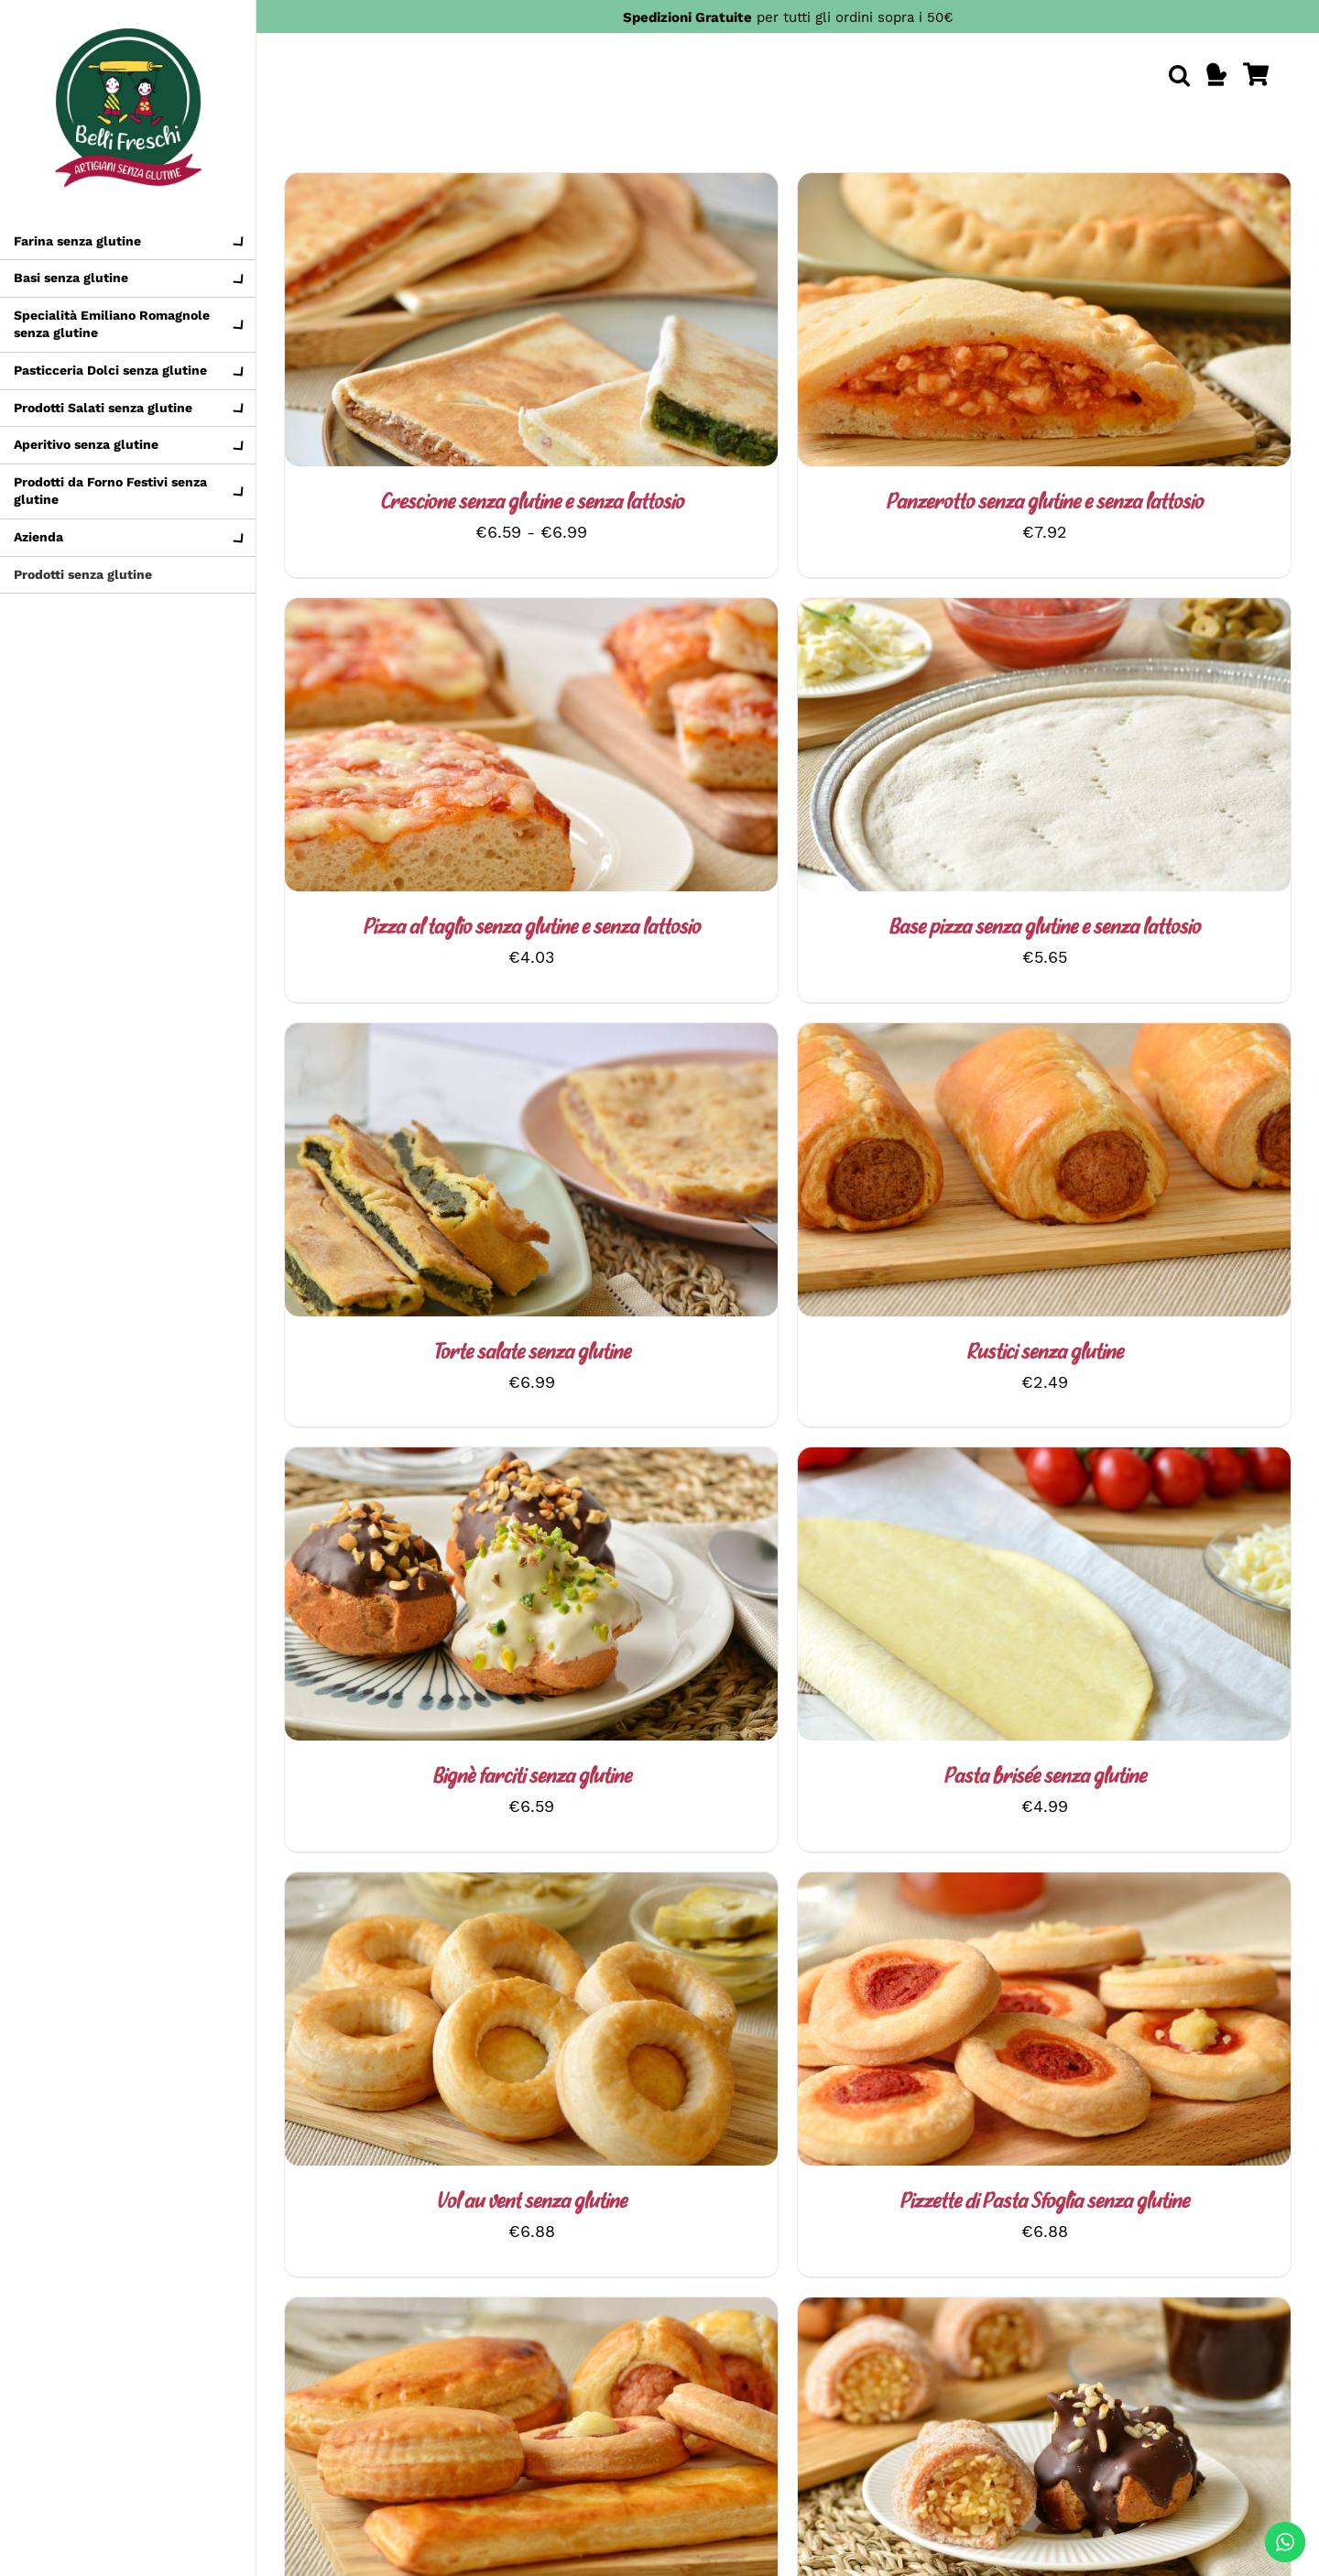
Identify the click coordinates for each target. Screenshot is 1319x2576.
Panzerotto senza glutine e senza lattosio (1044, 503)
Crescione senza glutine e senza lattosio (531, 503)
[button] (1179, 75)
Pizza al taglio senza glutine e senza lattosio (531, 928)
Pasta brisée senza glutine (1044, 1777)
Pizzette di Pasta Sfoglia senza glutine (1044, 2202)
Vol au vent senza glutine (531, 2202)
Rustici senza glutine (1044, 1353)
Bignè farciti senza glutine (531, 1777)
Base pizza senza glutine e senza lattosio (1044, 928)
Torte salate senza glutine (531, 1353)
